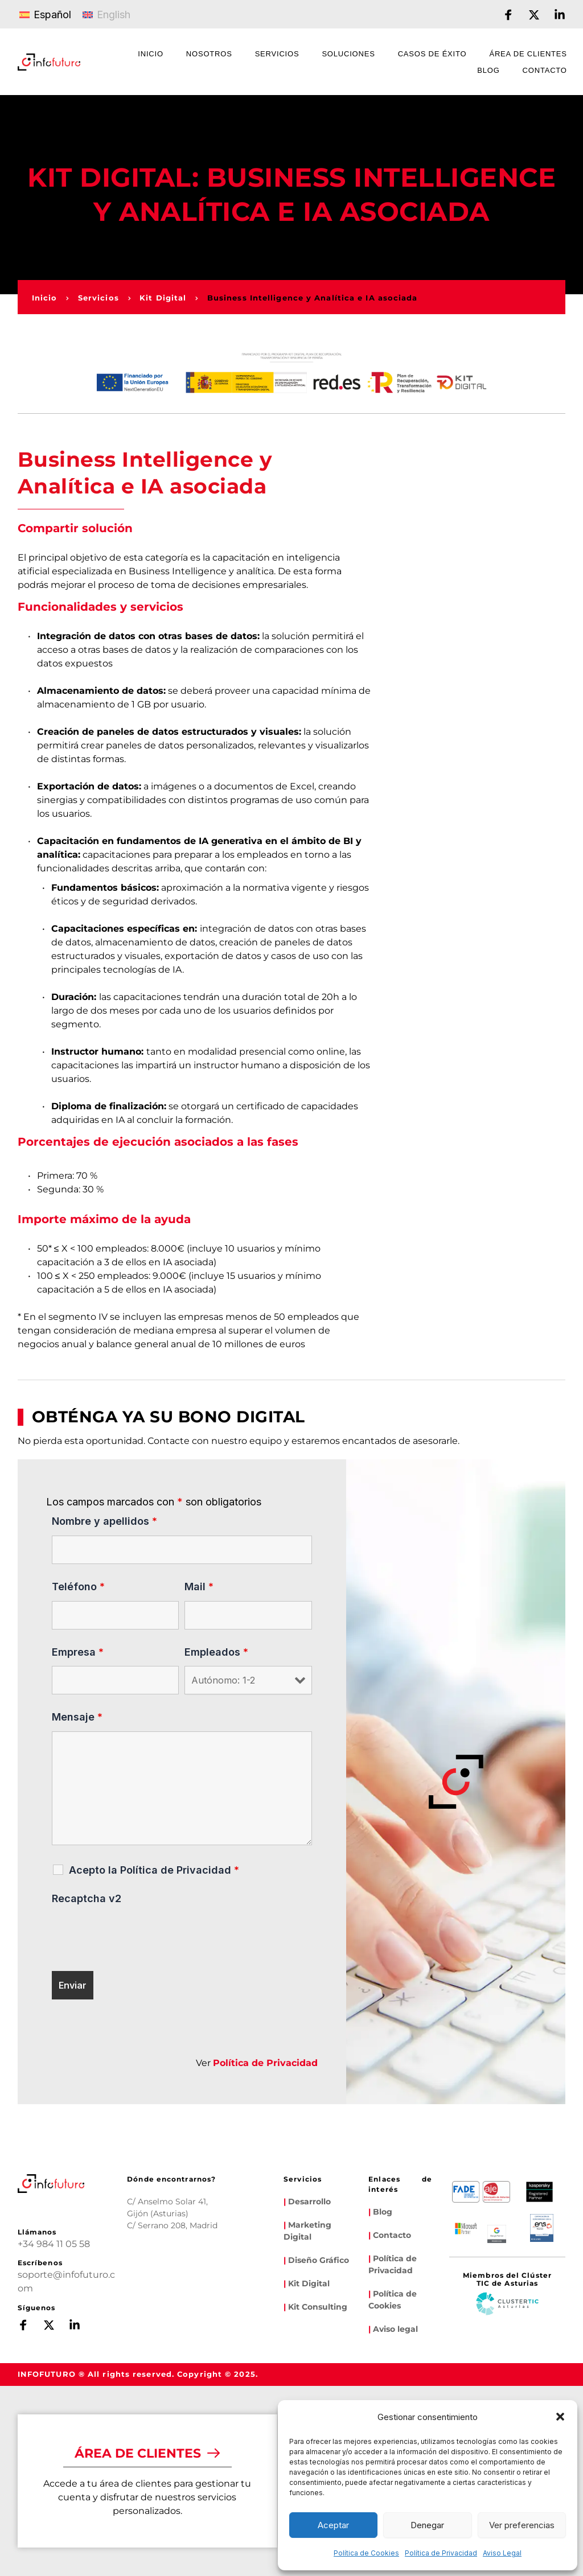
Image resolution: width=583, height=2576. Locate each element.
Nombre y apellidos (104, 1521)
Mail (199, 1586)
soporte (35, 2274)
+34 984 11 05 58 (54, 2243)
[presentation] (138, 1934)
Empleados (216, 1652)
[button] (560, 2416)
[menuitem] (150, 55)
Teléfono (78, 1586)
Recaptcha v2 (86, 1898)
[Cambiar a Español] (45, 14)
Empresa (78, 1652)
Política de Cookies (366, 2553)
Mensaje (77, 1717)
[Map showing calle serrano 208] (216, 2273)
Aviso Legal (502, 2553)
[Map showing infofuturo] (157, 2273)
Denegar (427, 2525)
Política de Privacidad (441, 2553)
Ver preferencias (522, 2525)
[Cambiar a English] (106, 14)
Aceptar (333, 2525)
